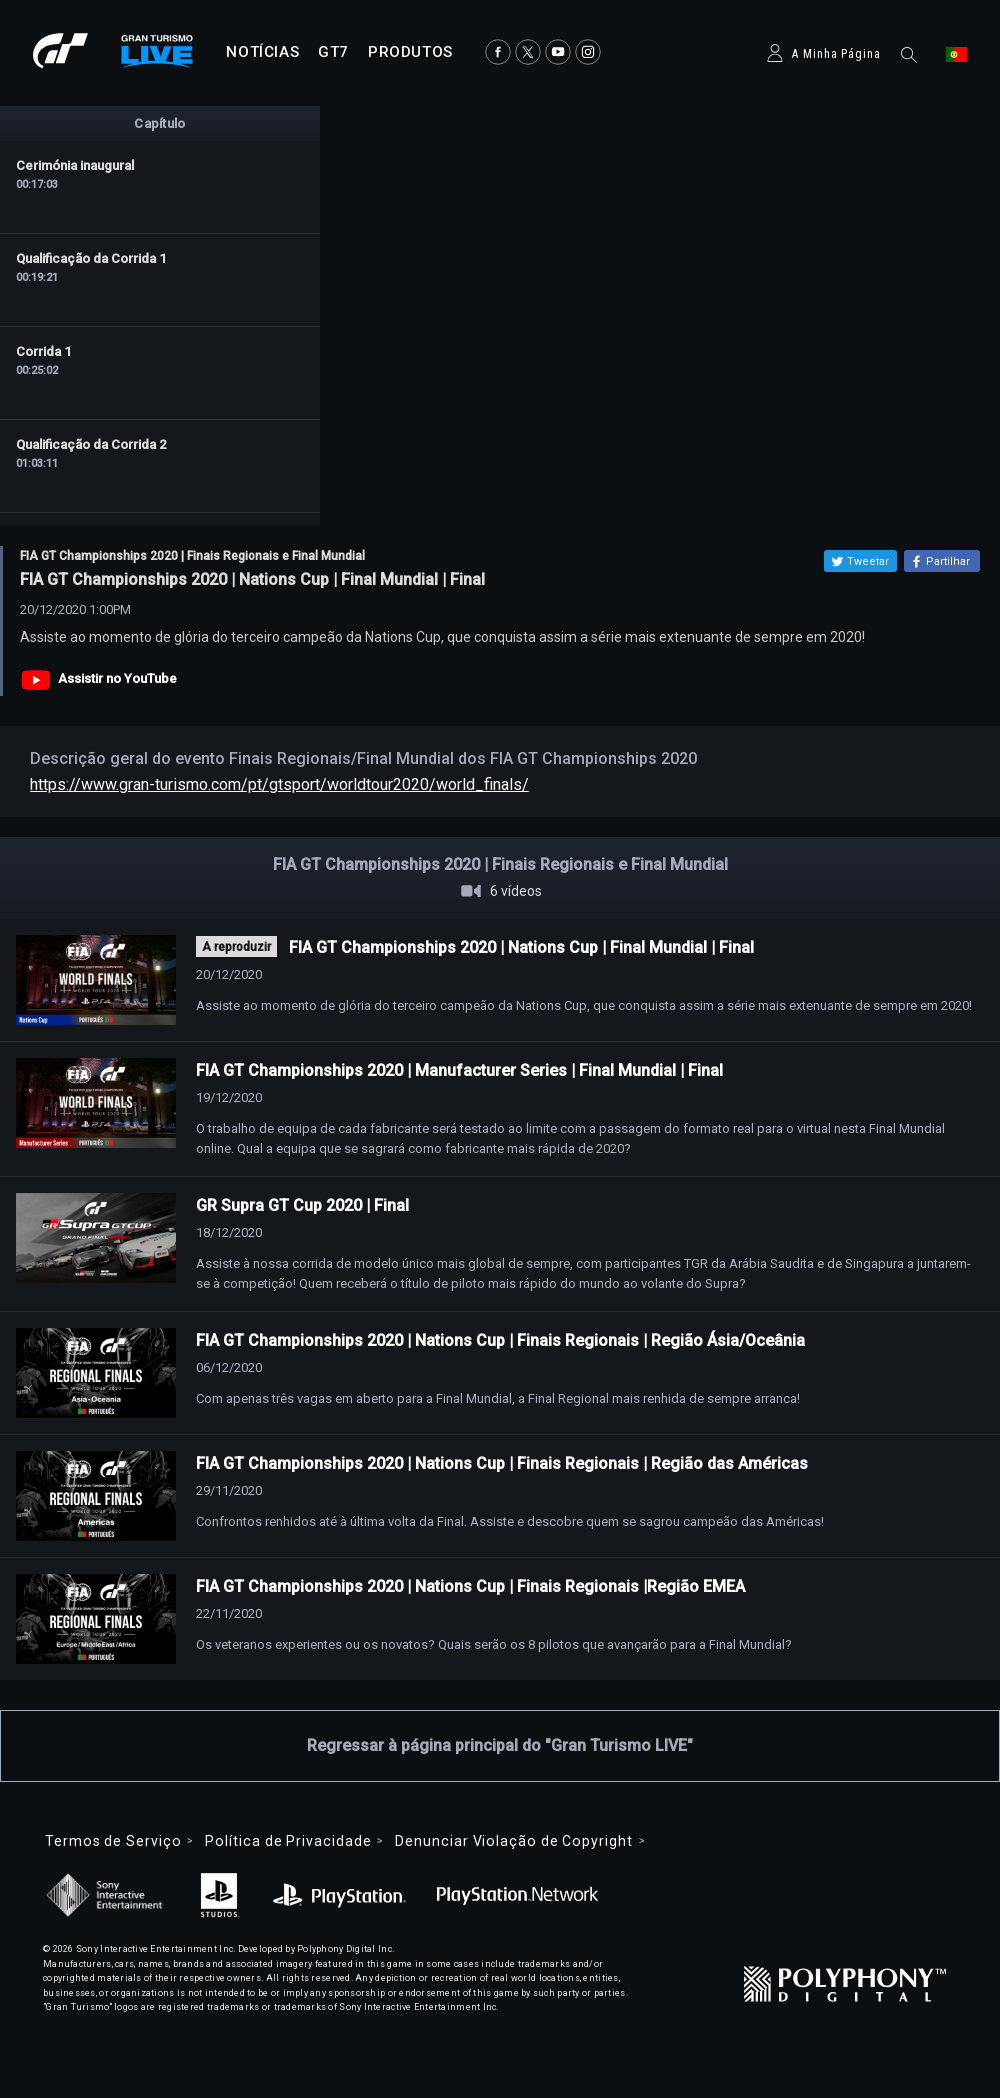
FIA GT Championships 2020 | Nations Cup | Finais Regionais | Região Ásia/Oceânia (500, 1340)
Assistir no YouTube (117, 678)
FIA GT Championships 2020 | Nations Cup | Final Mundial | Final (521, 947)
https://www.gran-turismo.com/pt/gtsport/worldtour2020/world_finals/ (279, 784)
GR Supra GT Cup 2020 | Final (302, 1205)
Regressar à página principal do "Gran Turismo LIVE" (500, 1745)
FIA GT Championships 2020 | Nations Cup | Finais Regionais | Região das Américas (502, 1463)
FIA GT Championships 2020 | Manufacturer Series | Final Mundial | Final (459, 1070)
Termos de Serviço (113, 1841)
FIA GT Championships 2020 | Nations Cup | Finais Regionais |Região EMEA (470, 1586)
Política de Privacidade (288, 1841)
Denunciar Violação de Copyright (513, 1841)
